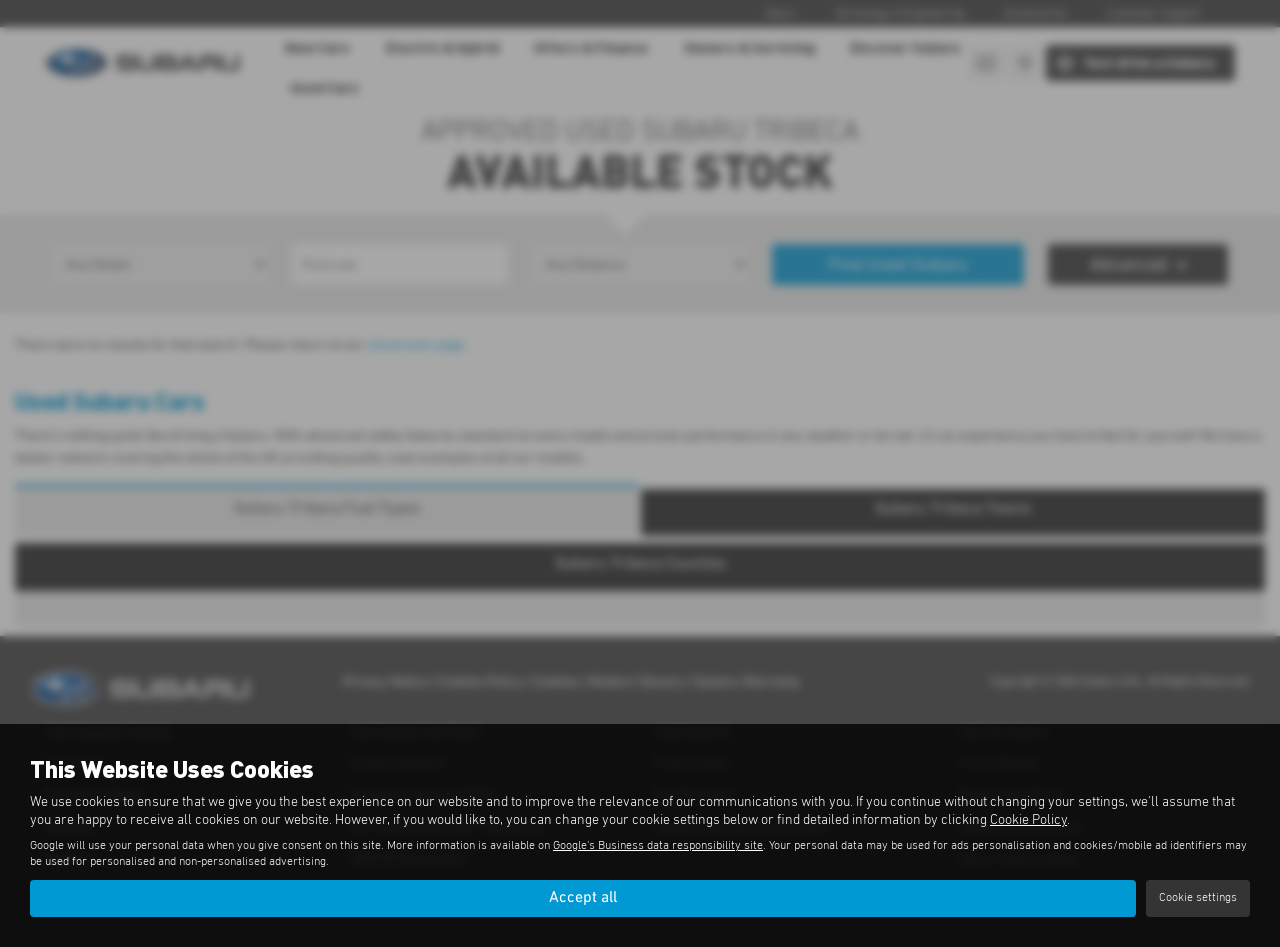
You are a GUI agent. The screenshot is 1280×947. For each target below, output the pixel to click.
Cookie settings (1198, 898)
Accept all (583, 898)
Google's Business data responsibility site (658, 846)
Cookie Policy (1028, 820)
